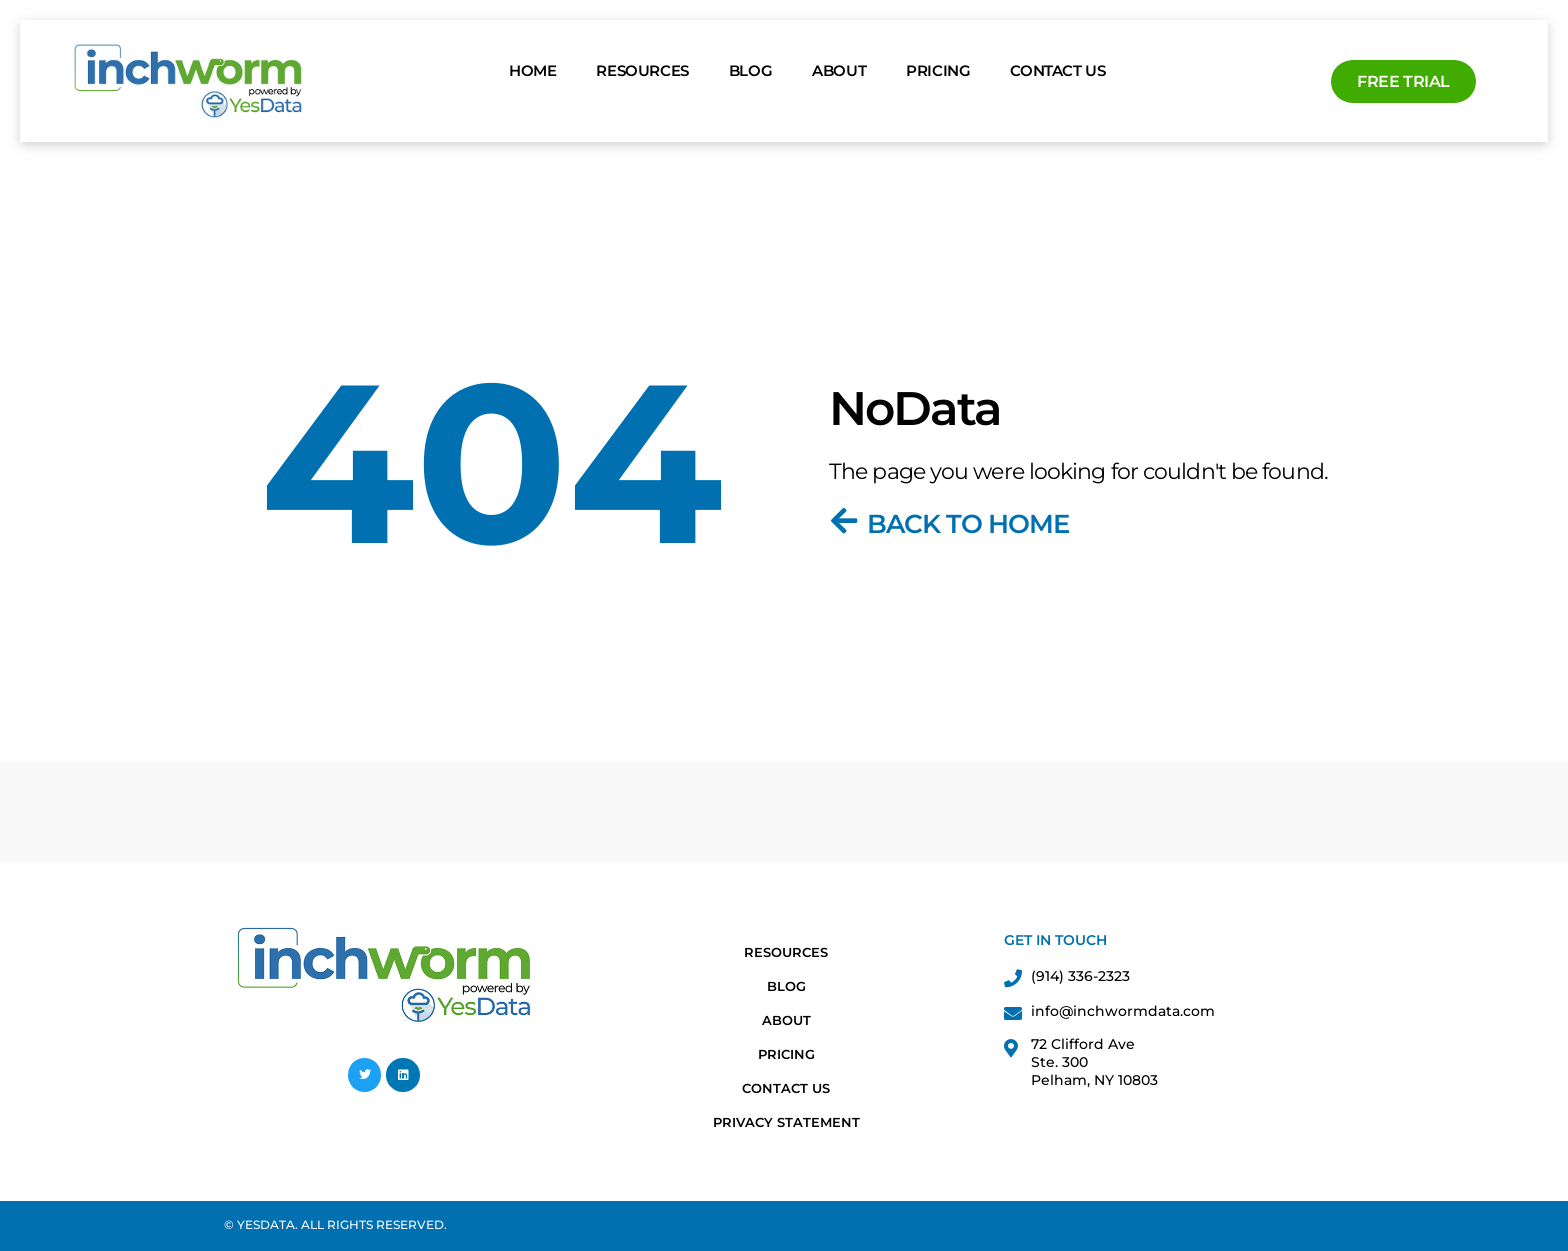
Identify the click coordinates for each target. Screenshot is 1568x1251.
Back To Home (968, 524)
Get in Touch (1055, 940)
